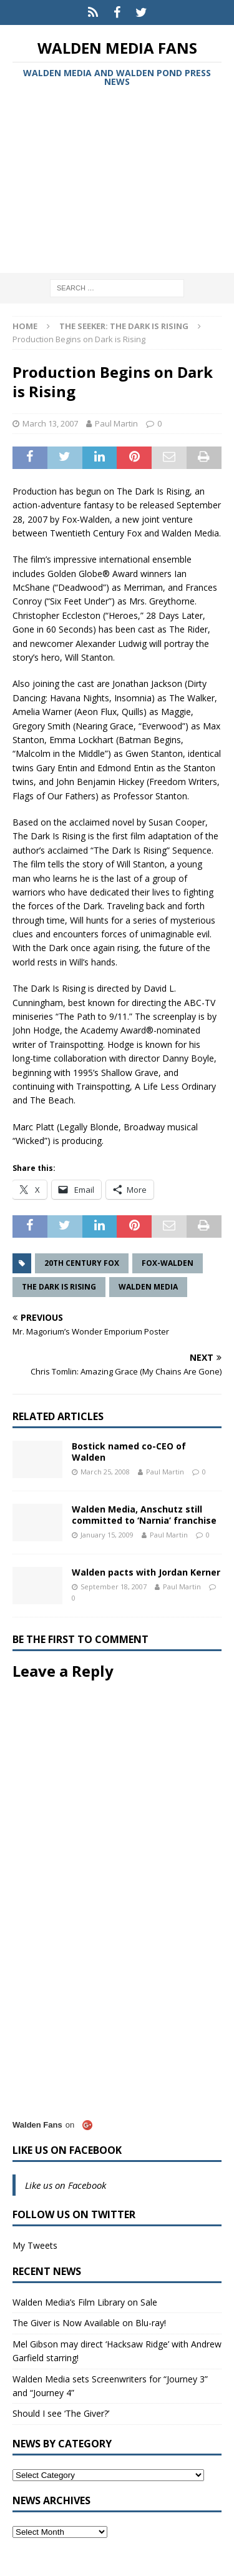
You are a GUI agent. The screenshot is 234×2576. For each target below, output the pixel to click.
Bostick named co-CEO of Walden (129, 1451)
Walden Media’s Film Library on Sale (84, 2302)
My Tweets (34, 2245)
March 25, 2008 (105, 1471)
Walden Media (148, 1286)
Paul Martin (116, 423)
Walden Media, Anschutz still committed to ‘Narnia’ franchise (144, 1514)
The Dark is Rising (59, 1286)
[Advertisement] (117, 182)
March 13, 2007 (50, 423)
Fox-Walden (167, 1263)
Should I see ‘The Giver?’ (60, 2413)
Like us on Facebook (67, 2150)
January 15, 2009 (107, 1534)
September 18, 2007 (113, 1586)
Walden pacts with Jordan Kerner (146, 1572)
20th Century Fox (81, 1263)
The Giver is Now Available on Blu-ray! (89, 2323)
